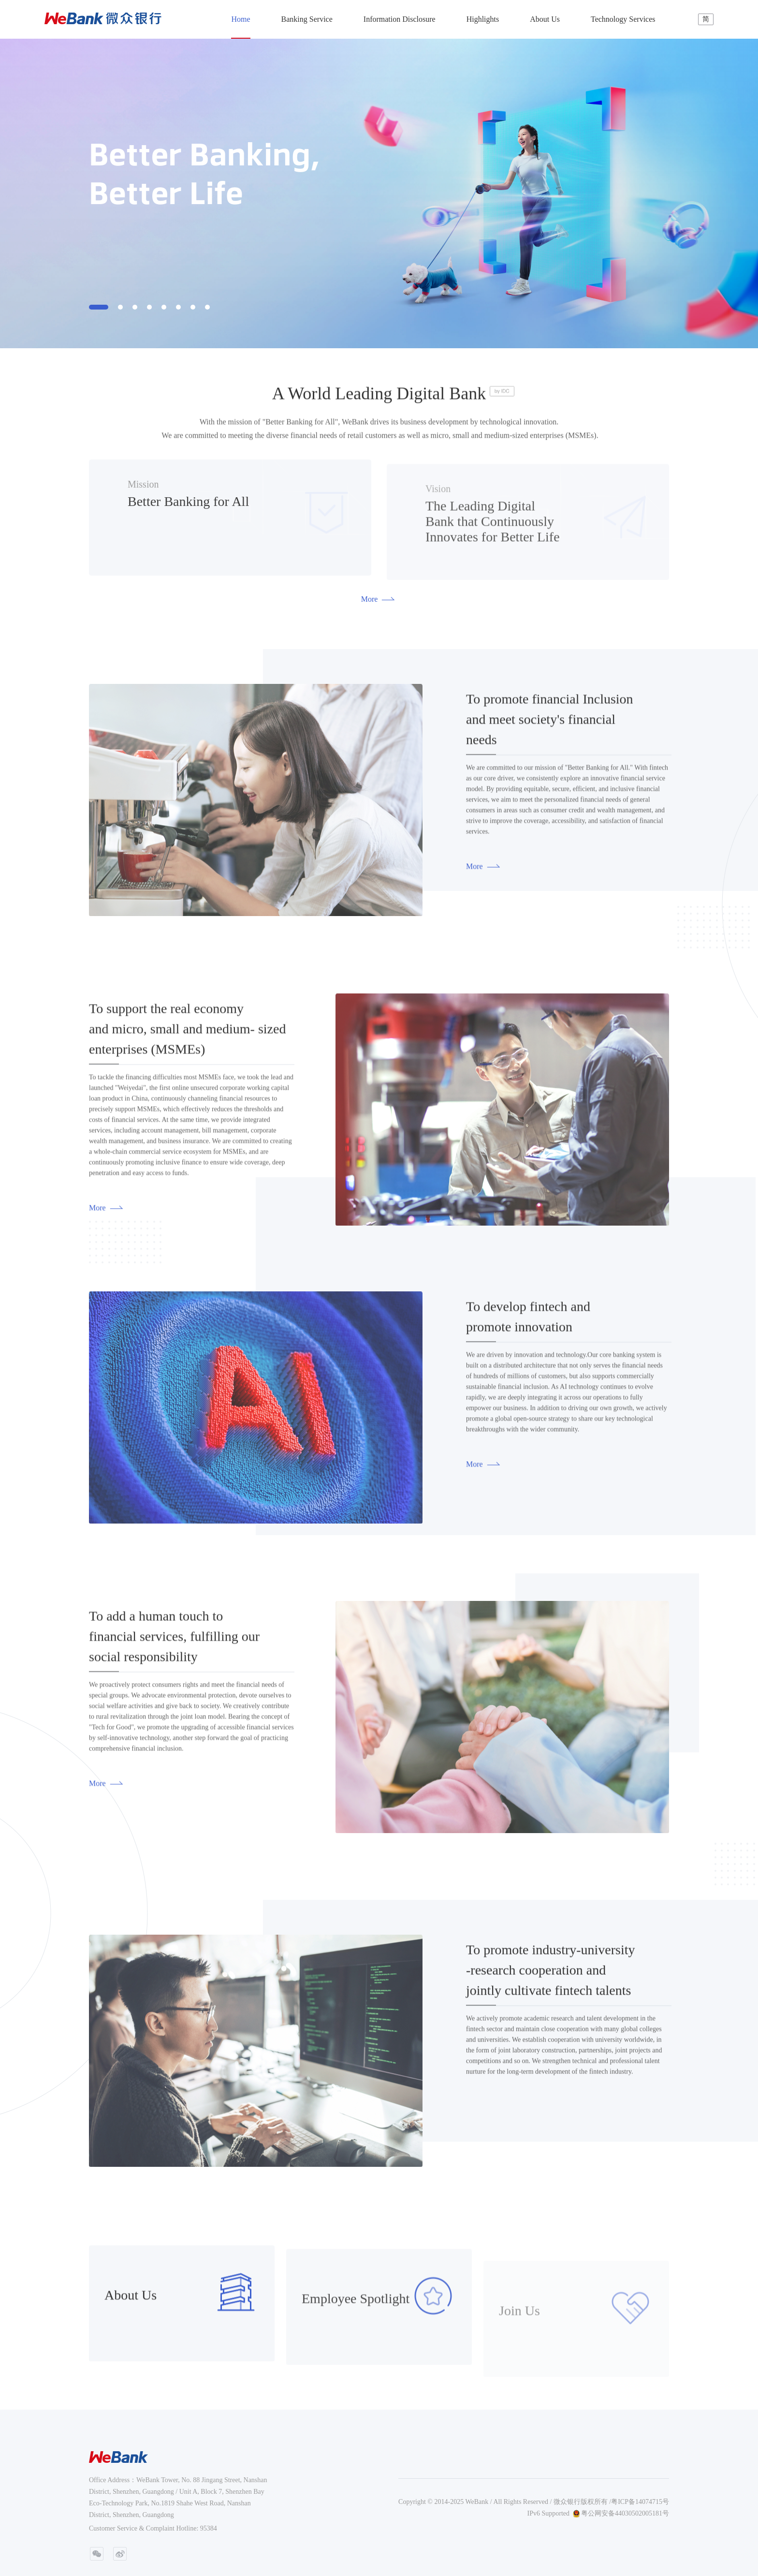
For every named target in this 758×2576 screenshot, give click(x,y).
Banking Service (307, 19)
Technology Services (623, 19)
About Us (545, 19)
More (386, 599)
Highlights (482, 19)
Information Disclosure (400, 19)
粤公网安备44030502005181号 (620, 2513)
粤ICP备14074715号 (640, 2501)
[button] (98, 307)
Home (240, 19)
